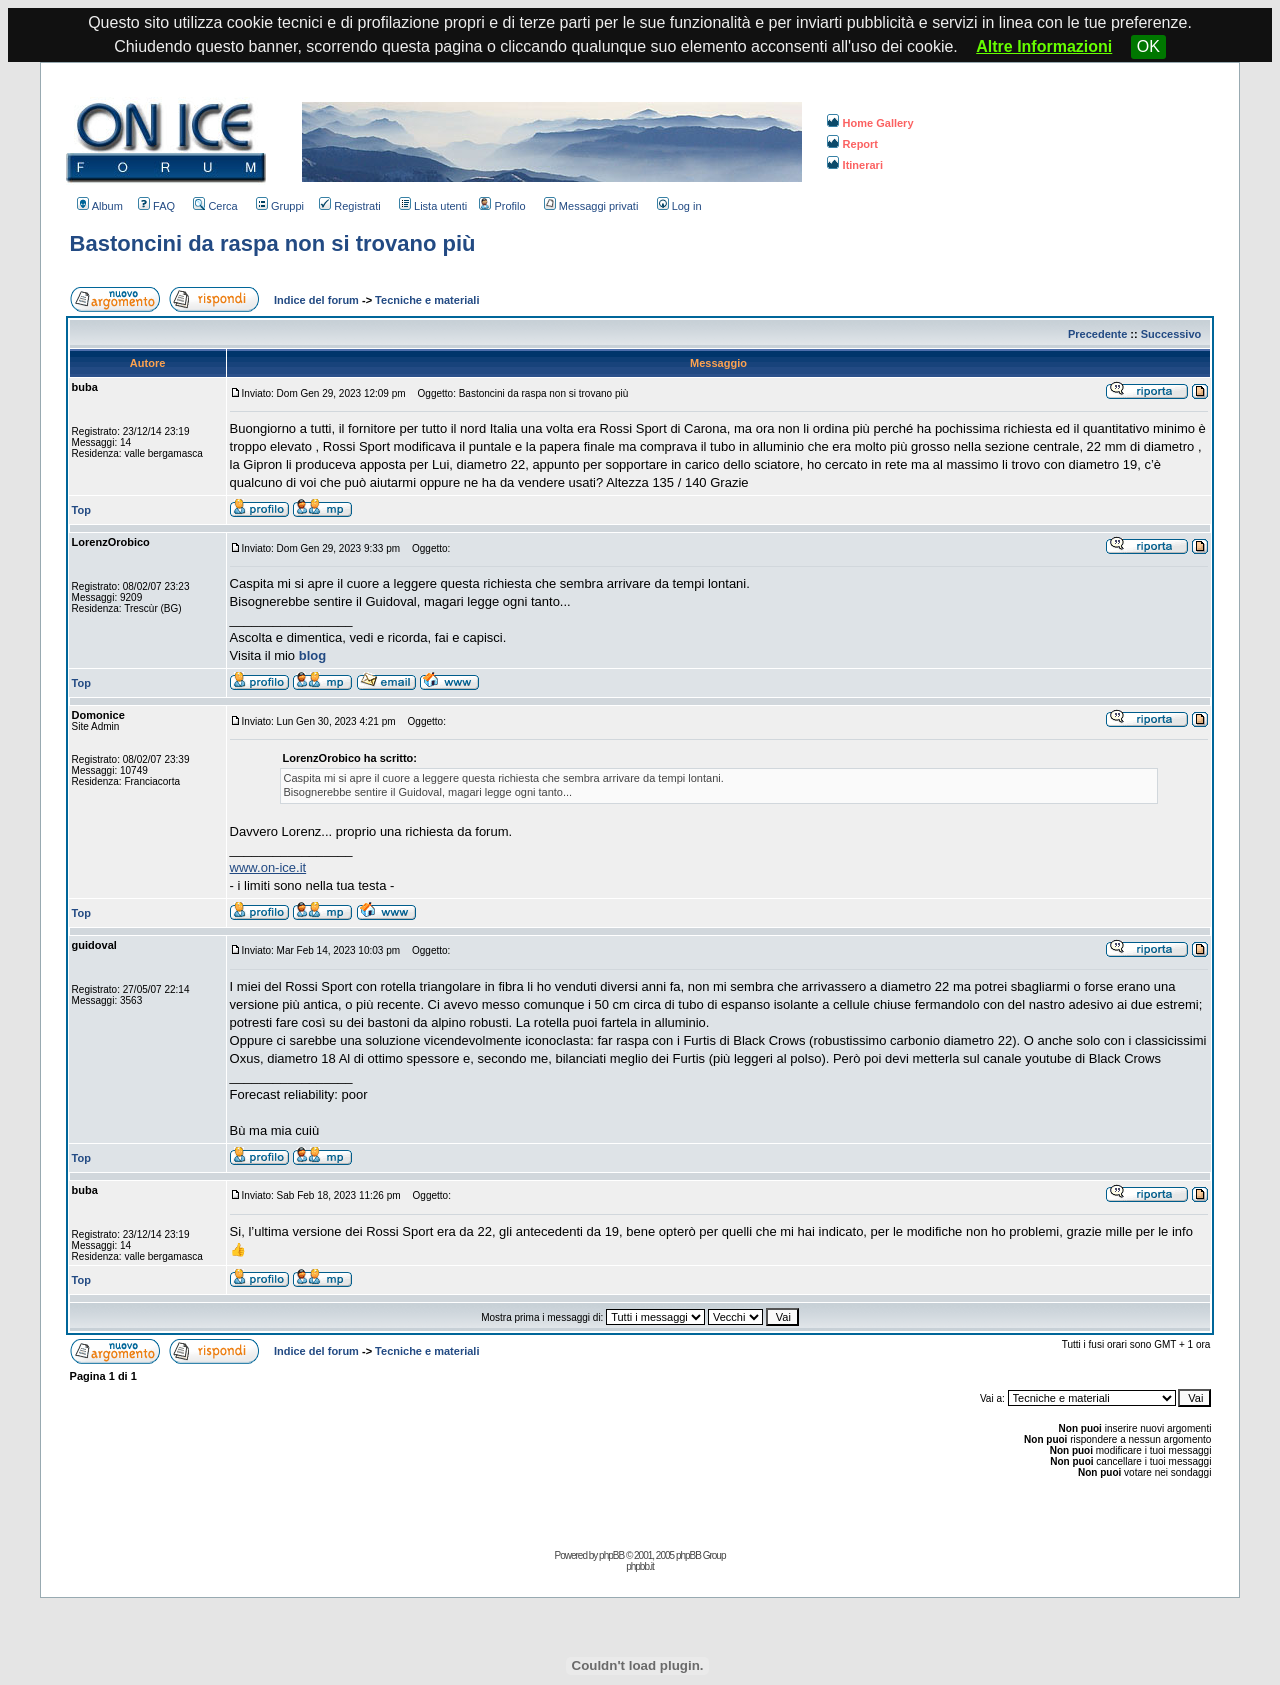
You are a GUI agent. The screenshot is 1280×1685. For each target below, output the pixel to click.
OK (1148, 46)
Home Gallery (870, 123)
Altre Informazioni (1044, 46)
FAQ (156, 206)
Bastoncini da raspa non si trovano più (273, 243)
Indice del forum (316, 300)
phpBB (611, 1555)
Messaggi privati (591, 206)
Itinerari (855, 165)
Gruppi (280, 206)
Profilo (502, 206)
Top (81, 510)
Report (852, 144)
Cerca (215, 206)
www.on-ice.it (268, 867)
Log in (679, 206)
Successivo (1171, 334)
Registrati (349, 206)
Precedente (1097, 334)
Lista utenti (433, 206)
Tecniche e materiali (427, 300)
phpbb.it (640, 1566)
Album (100, 206)
